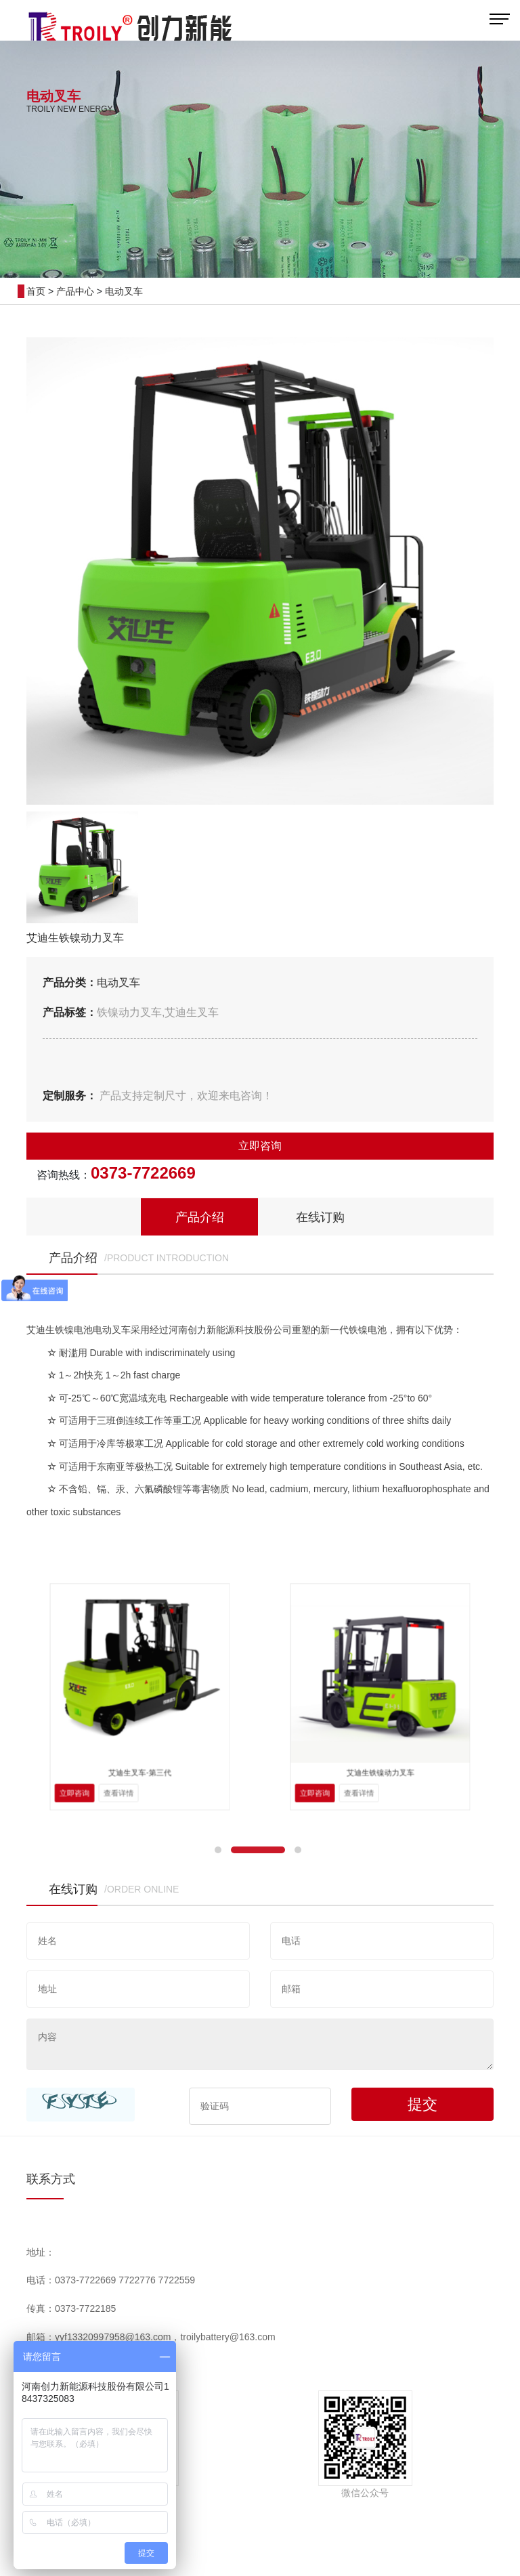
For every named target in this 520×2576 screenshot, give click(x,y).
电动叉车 (124, 291)
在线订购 (320, 1217)
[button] (218, 1849)
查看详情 (129, 1743)
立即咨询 (260, 1146)
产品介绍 (199, 1217)
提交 (422, 2104)
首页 (35, 291)
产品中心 (75, 291)
